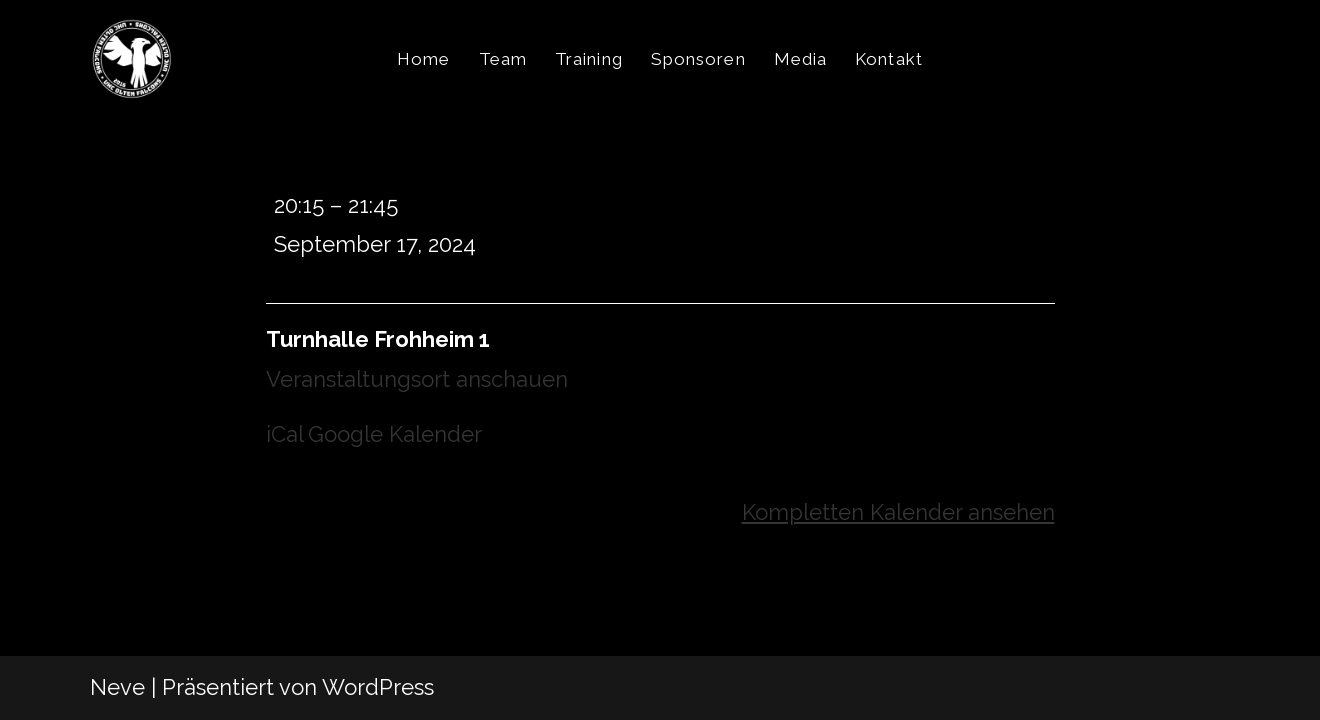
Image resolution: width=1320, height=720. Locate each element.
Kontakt (889, 59)
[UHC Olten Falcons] (131, 59)
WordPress (378, 687)
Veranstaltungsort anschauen (417, 379)
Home (423, 59)
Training (589, 59)
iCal (285, 434)
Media (801, 59)
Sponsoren (698, 59)
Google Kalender (395, 434)
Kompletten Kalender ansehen (898, 512)
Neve (117, 687)
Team (503, 59)
